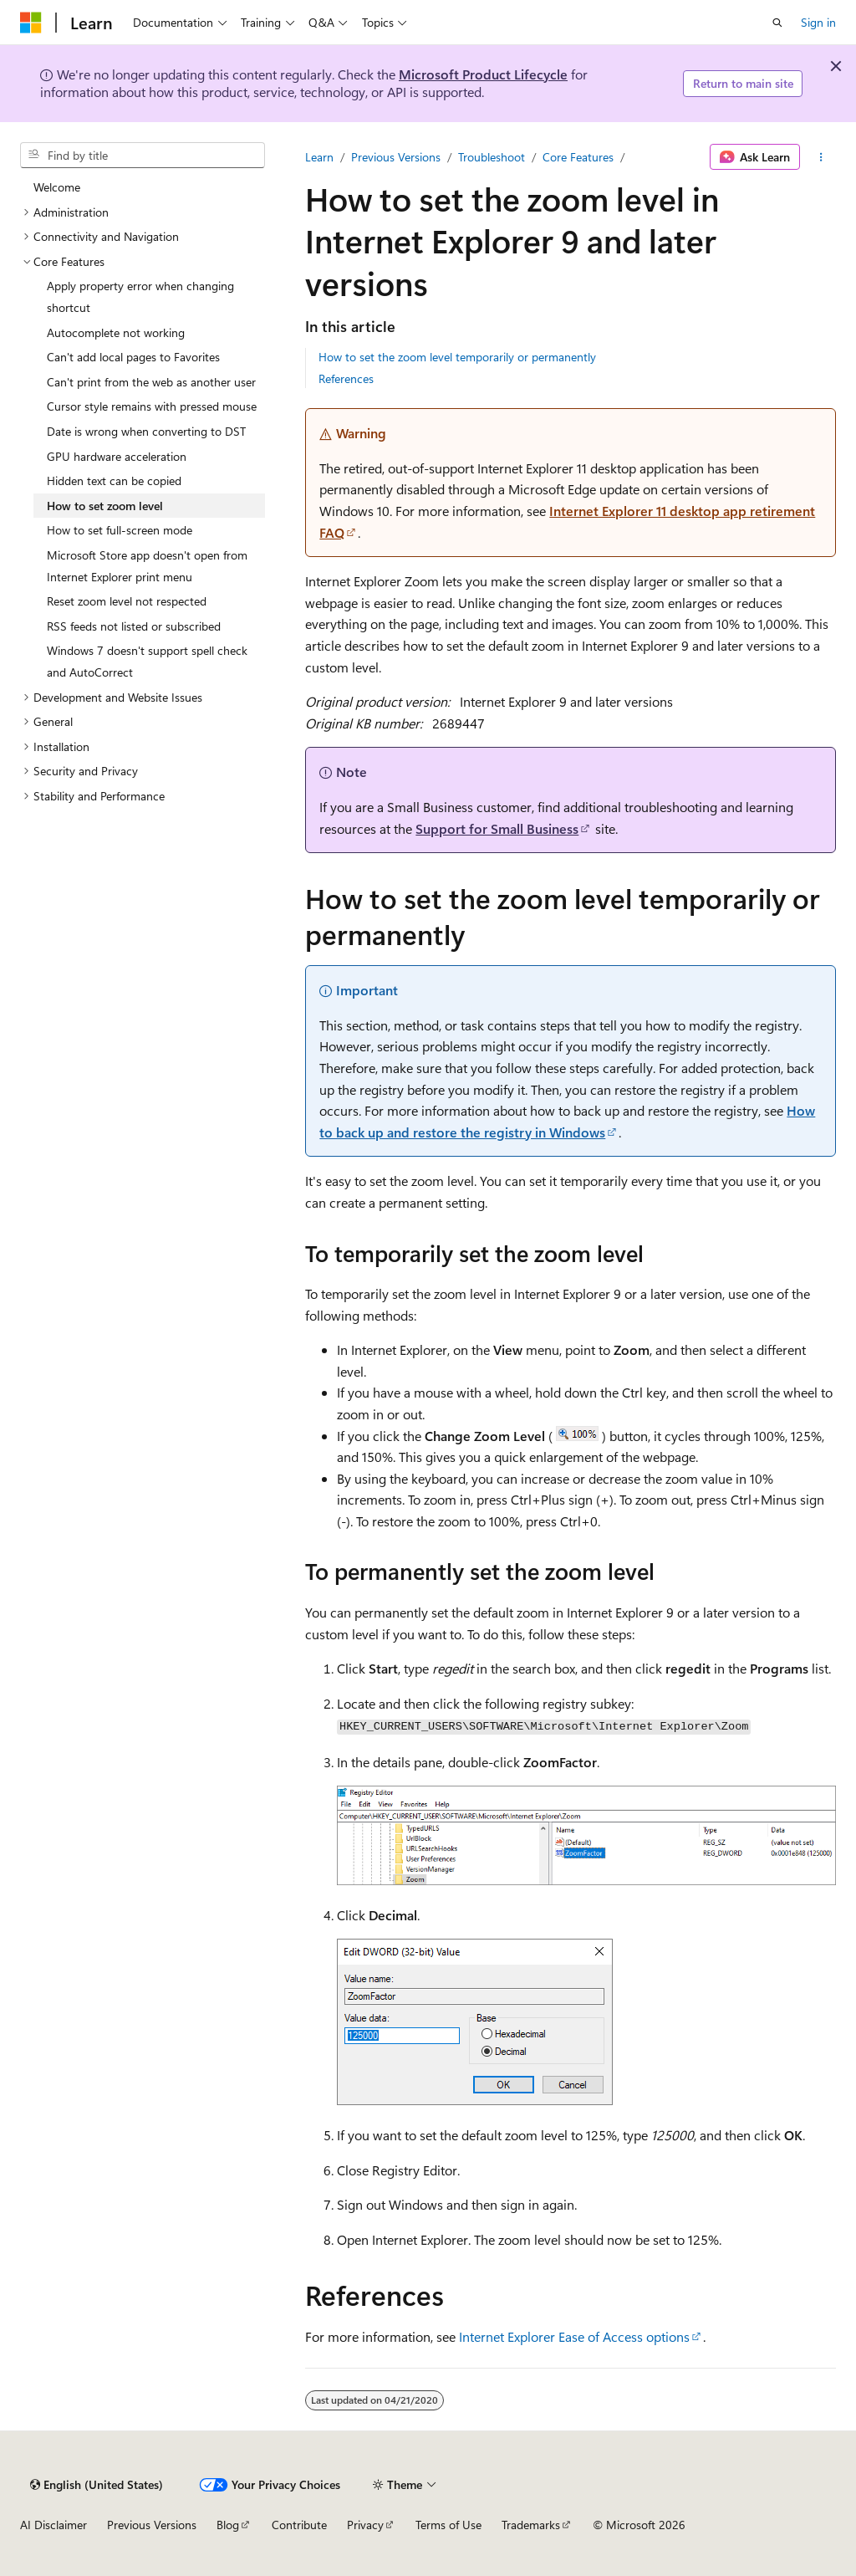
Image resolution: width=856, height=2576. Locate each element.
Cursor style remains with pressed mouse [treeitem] (152, 406)
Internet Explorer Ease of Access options (574, 2336)
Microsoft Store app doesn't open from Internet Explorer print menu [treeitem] (147, 566)
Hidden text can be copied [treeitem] (114, 480)
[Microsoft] (31, 22)
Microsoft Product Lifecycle (483, 74)
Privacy (365, 2525)
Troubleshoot (491, 157)
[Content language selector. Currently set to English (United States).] (96, 2484)
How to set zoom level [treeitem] (105, 506)
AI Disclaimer (53, 2525)
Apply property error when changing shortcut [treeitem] (140, 296)
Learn (319, 157)
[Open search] (777, 23)
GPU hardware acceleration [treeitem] (116, 456)
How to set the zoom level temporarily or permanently (457, 357)
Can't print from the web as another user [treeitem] (151, 382)
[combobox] (142, 155)
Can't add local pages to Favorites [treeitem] (133, 357)
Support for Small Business (496, 828)
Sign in (818, 22)
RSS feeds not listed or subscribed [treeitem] (134, 626)
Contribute (299, 2525)
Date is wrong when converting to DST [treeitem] (146, 431)
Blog (228, 2525)
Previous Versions (396, 157)
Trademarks (531, 2525)
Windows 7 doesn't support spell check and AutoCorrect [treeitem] (147, 661)
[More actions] (821, 157)
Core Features (578, 157)
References (346, 378)
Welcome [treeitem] (56, 187)
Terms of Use (448, 2525)
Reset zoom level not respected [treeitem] (126, 601)
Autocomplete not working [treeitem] (116, 332)
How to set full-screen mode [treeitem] (119, 530)
